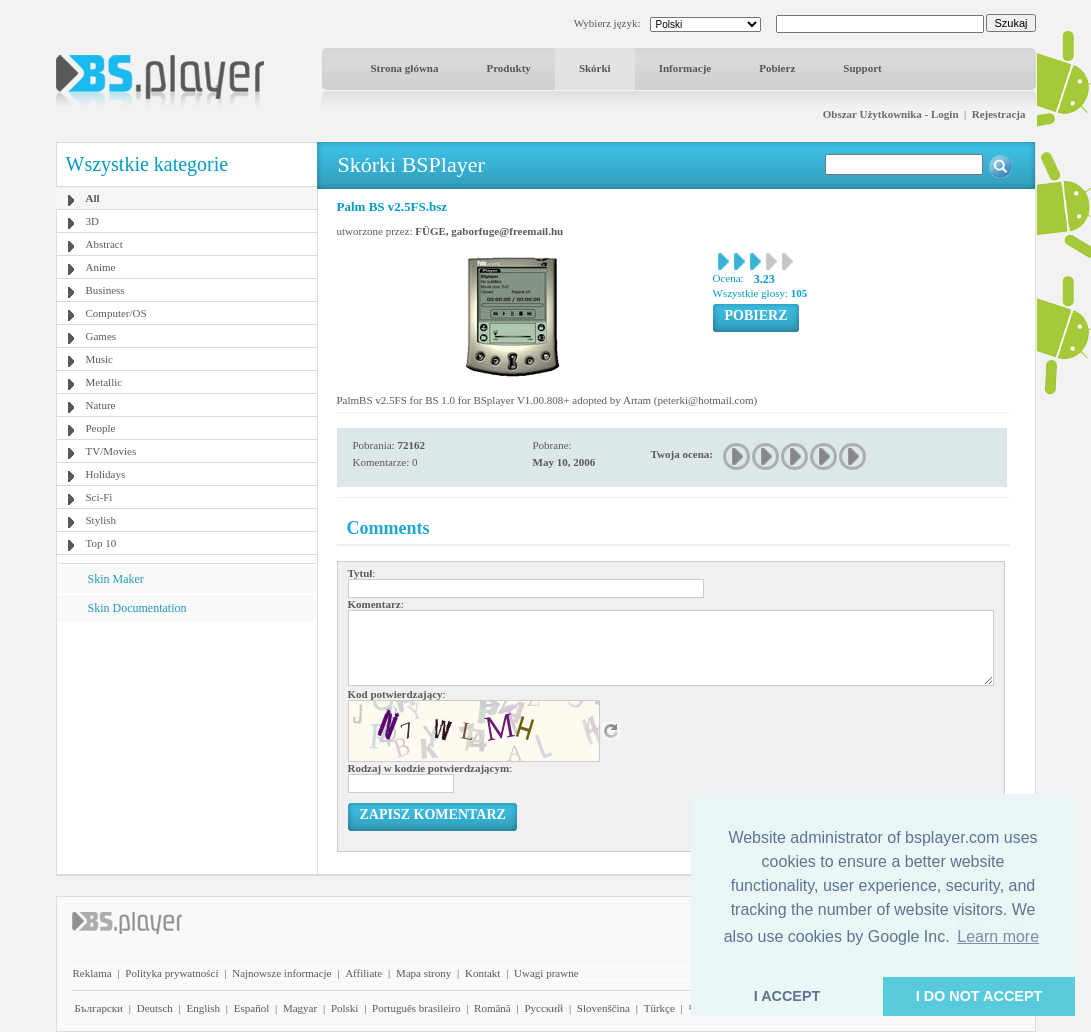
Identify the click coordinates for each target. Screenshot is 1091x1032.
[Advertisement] (186, 747)
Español (251, 1008)
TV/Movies (111, 451)
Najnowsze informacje (281, 973)
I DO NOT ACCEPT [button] (979, 996)
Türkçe (659, 1008)
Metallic (104, 382)
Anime (101, 267)
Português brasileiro (416, 1008)
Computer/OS (116, 313)
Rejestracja (999, 114)
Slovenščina (603, 1008)
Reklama (92, 973)
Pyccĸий (543, 1008)
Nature (101, 405)
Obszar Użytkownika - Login (891, 114)
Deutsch (155, 1008)
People (101, 428)
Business (105, 290)
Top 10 (101, 543)
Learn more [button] (998, 936)
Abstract (104, 244)
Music (100, 359)
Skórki (595, 68)
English (203, 1008)
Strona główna (405, 68)
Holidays (106, 474)
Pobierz (777, 68)
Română (492, 1008)
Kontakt (482, 973)
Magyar (300, 1008)
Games (101, 336)
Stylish (101, 520)
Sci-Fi (99, 497)
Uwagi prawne (546, 973)
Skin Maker (116, 579)
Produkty (508, 68)
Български (99, 1008)
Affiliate (363, 973)
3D (92, 221)
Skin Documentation (137, 608)
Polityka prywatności (171, 973)
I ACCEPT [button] (787, 996)
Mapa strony (423, 973)
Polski (345, 1008)
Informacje (685, 68)
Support (862, 68)
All (93, 198)
